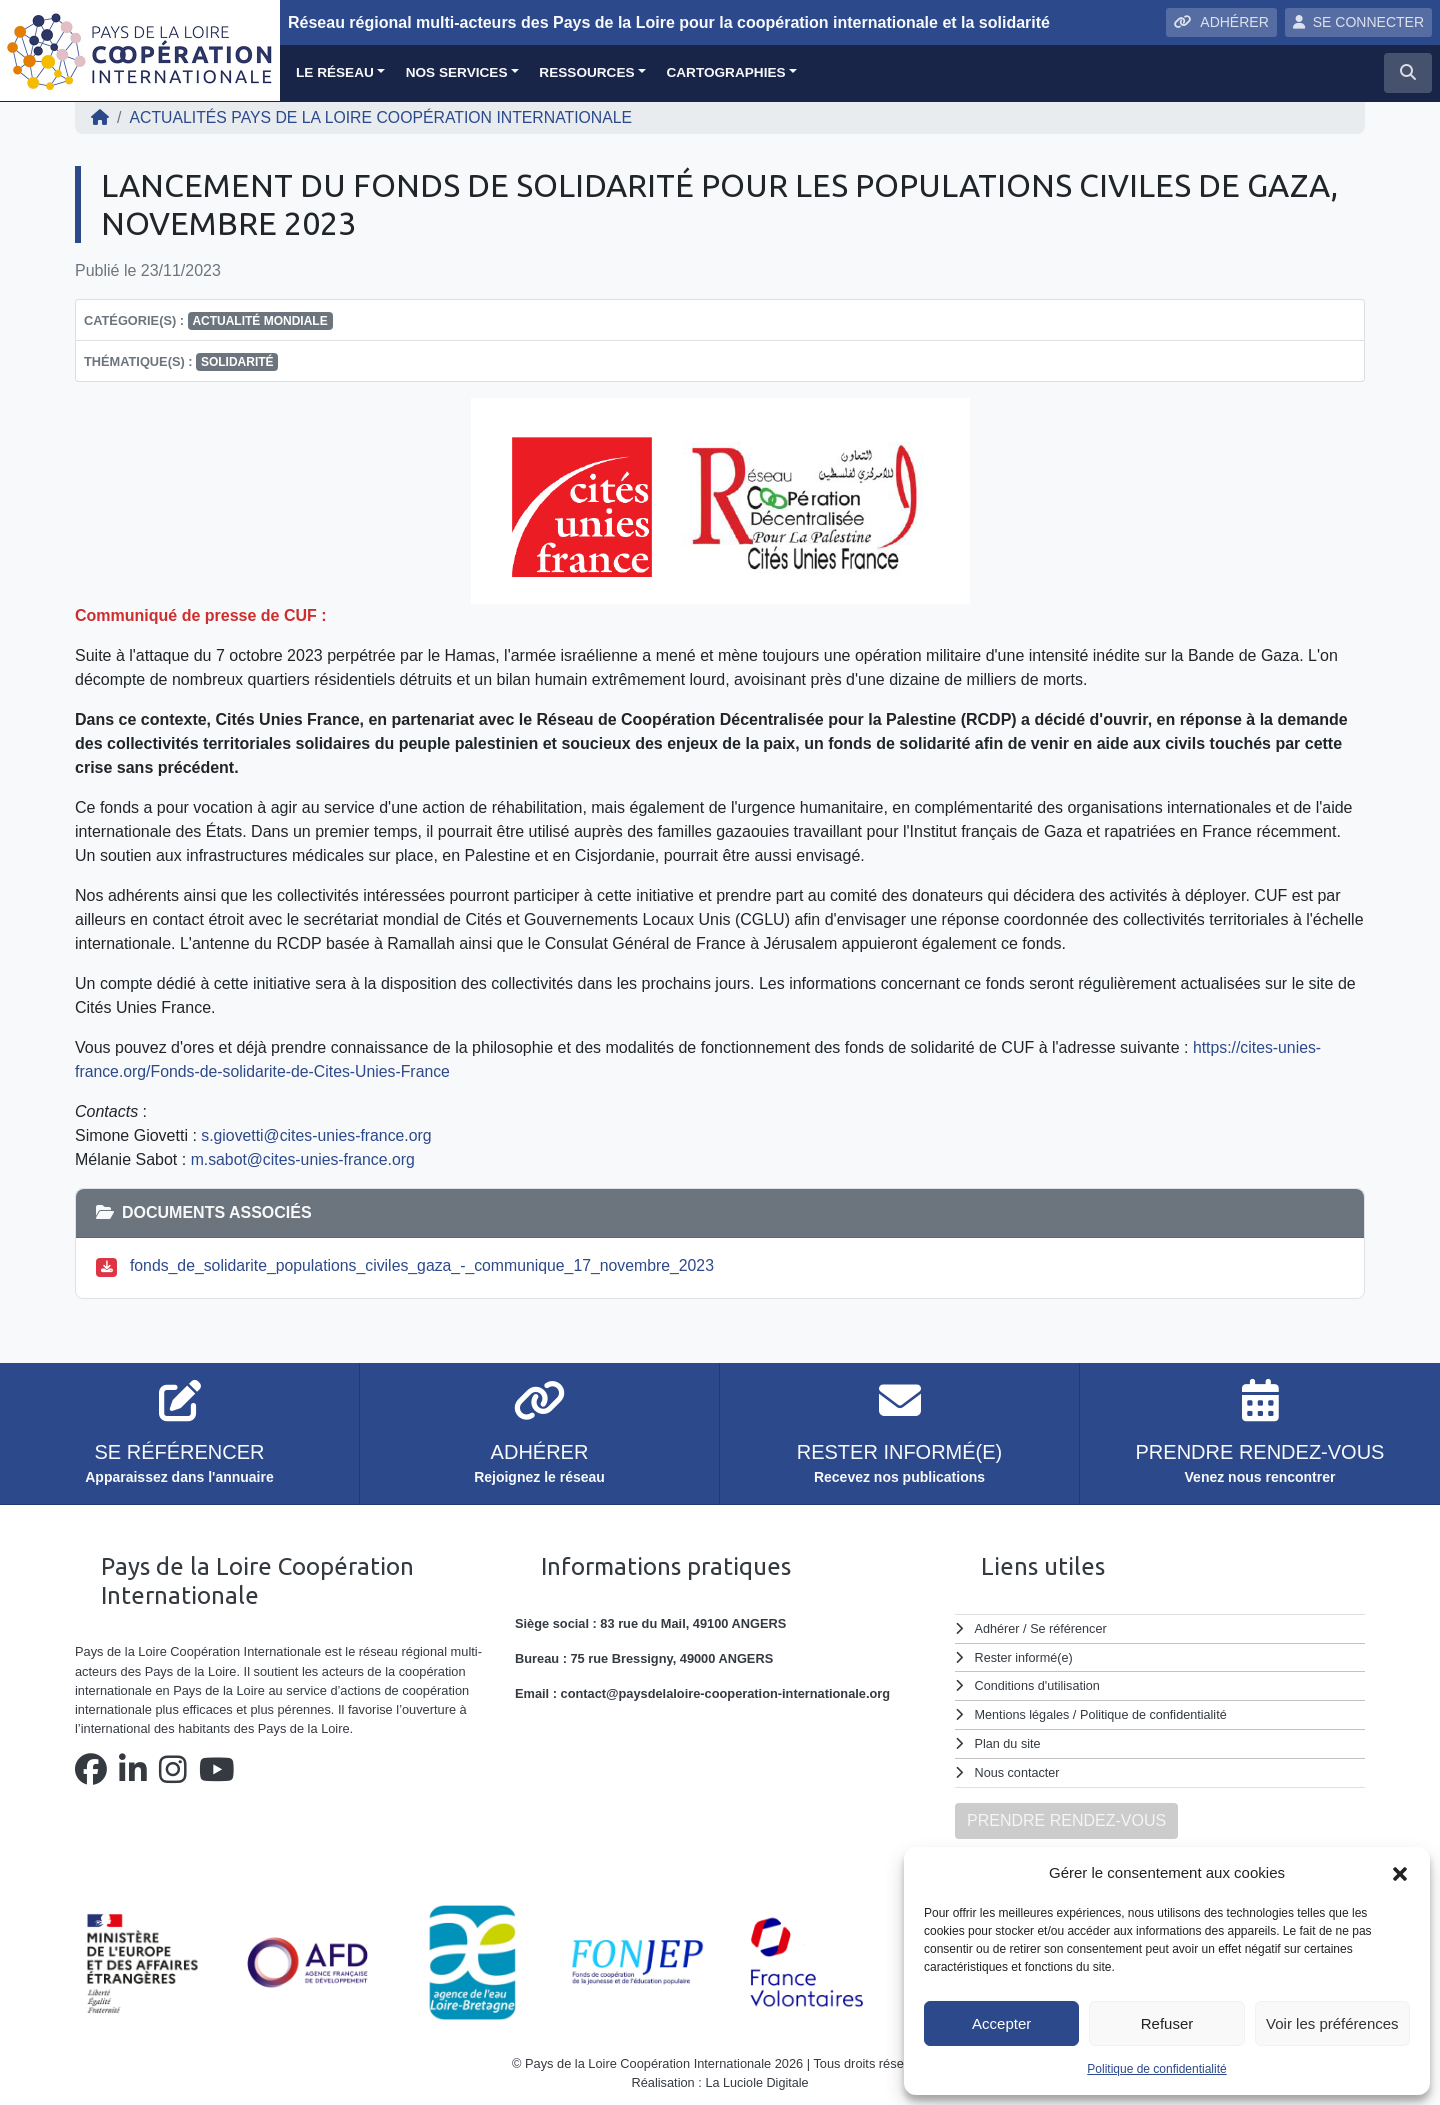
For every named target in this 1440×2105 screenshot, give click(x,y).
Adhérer (997, 1628)
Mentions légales (1023, 1712)
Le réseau (335, 72)
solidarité (237, 362)
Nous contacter (1018, 1769)
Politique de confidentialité (1156, 2069)
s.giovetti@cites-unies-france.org (317, 1135)
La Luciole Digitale (757, 2078)
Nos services (457, 72)
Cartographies (725, 72)
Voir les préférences (1332, 2023)
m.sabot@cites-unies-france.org (304, 1159)
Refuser (1167, 2023)
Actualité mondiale (259, 321)
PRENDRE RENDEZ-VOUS (1066, 1816)
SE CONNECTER (1358, 22)
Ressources (586, 72)
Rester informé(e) (1025, 1656)
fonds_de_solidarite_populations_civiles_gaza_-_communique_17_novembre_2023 (426, 1265)
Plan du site (1008, 1740)
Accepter (1001, 2023)
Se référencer (1069, 1628)
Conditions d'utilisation (1038, 1684)
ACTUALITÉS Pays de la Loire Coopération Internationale (383, 117)
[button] (1400, 1873)
